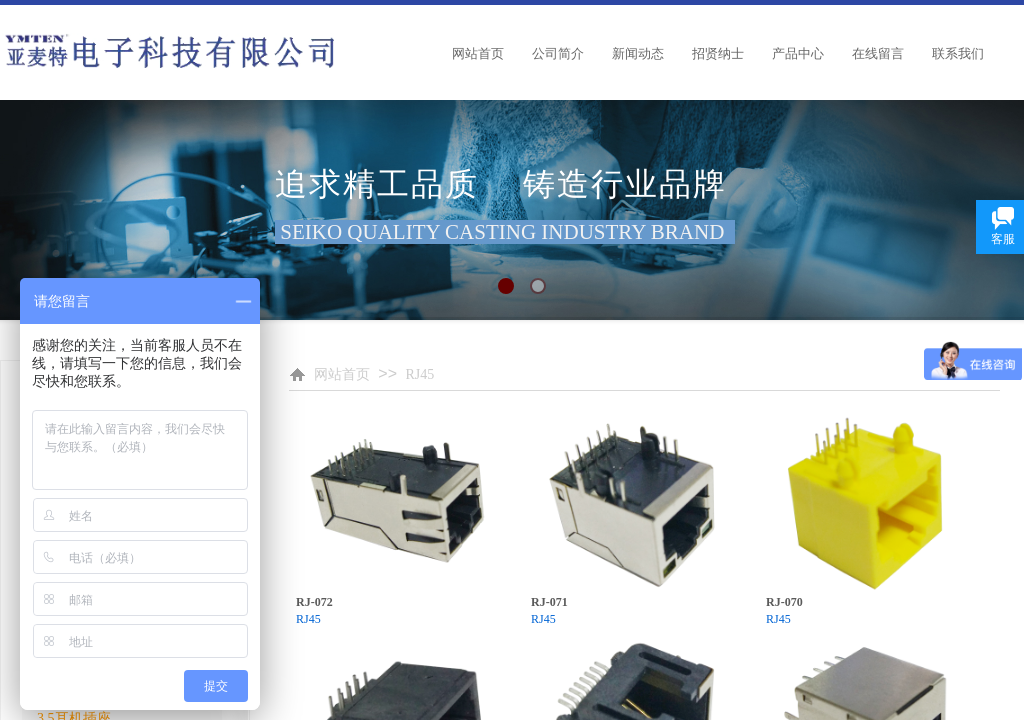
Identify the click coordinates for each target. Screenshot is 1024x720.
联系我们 (958, 53)
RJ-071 (549, 602)
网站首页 (478, 53)
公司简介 (558, 53)
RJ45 (419, 374)
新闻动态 (638, 53)
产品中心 (798, 53)
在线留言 (878, 53)
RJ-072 (314, 602)
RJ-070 (784, 602)
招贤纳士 (718, 53)
